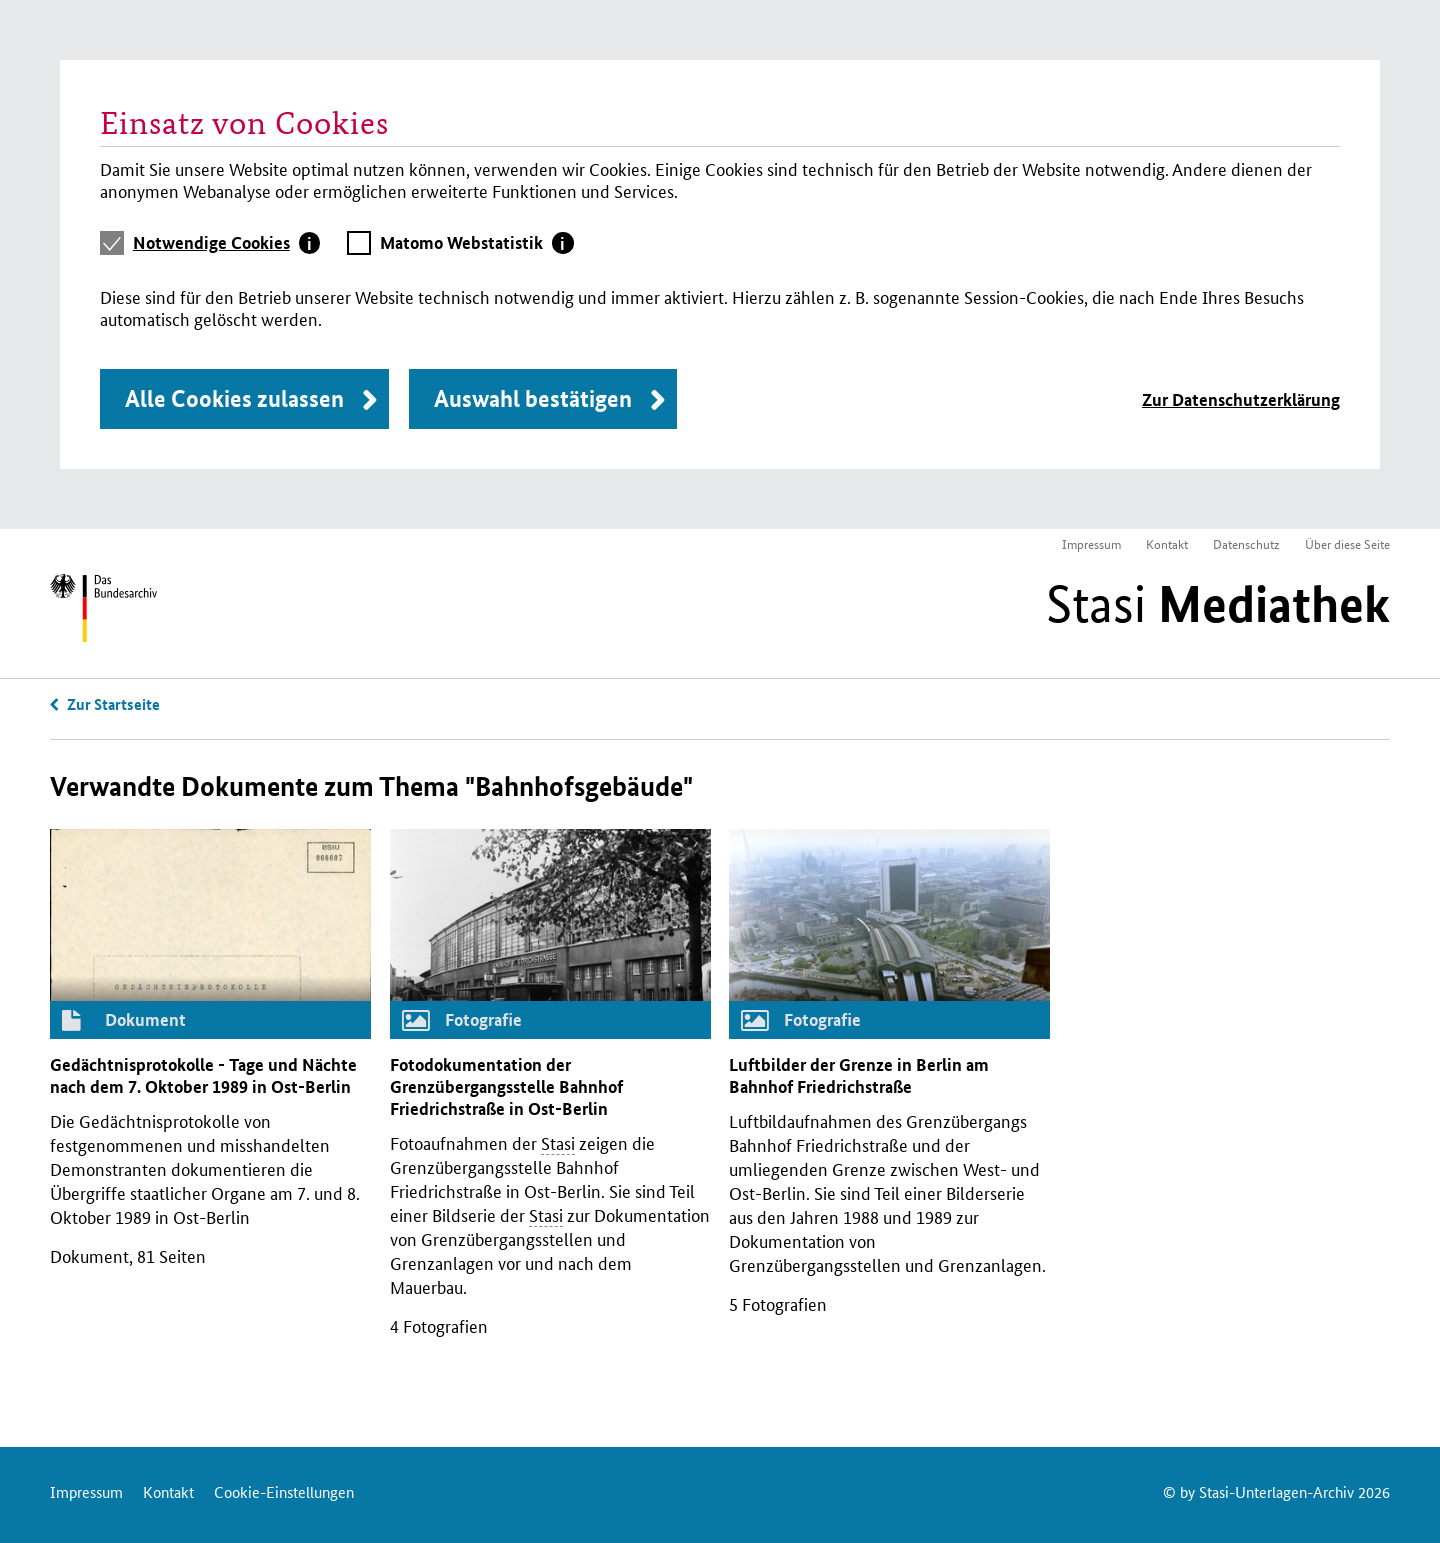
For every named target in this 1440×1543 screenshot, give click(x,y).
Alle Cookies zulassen (234, 398)
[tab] (227, 243)
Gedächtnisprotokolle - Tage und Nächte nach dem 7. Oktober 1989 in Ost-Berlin (203, 1075)
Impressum (1091, 543)
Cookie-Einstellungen (284, 1491)
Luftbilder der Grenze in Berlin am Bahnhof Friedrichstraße (859, 1075)
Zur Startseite (113, 704)
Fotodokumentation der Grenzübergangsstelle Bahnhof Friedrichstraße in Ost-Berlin (506, 1086)
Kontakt (1167, 543)
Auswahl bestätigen (533, 398)
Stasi (1218, 604)
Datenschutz (1246, 543)
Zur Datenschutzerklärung (1241, 399)
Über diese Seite (1347, 543)
